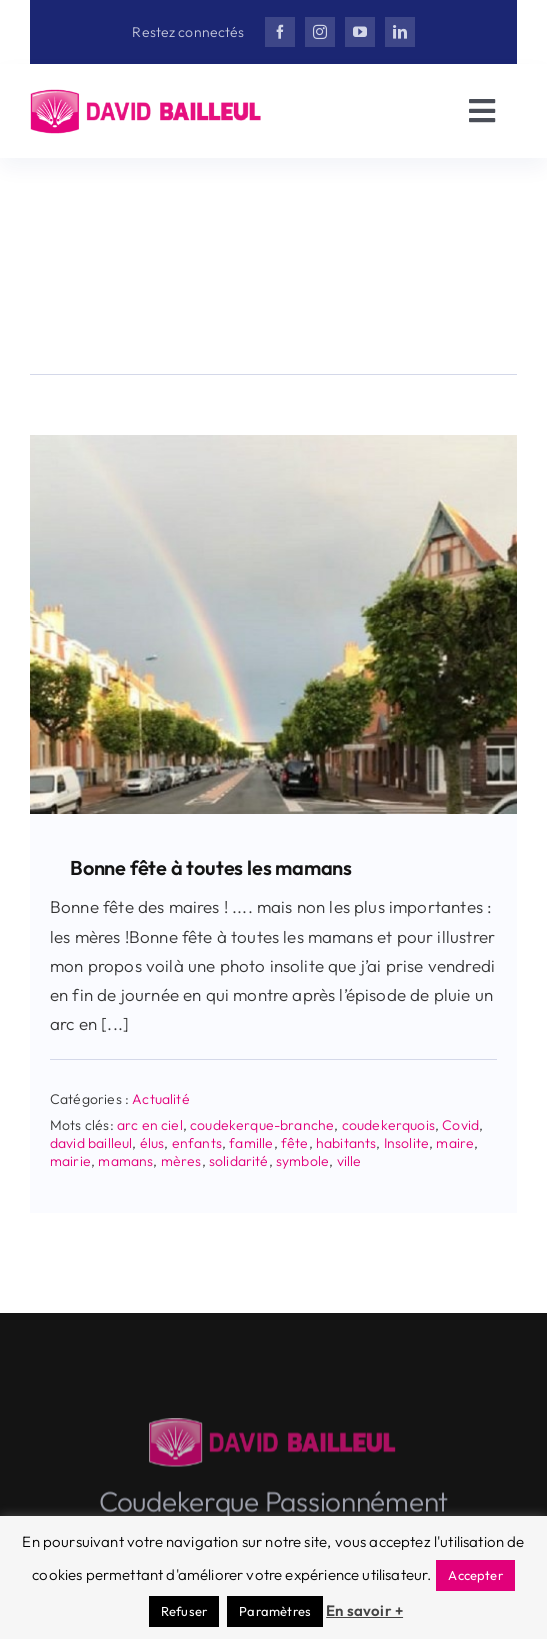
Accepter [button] (475, 1575)
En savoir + (364, 1610)
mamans (125, 1161)
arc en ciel (150, 1125)
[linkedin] (400, 32)
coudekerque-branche (262, 1125)
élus (152, 1143)
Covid (460, 1125)
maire (455, 1143)
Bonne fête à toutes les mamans (211, 867)
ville (349, 1161)
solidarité (239, 1161)
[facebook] (280, 32)
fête (295, 1143)
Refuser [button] (184, 1611)
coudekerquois (388, 1125)
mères (181, 1161)
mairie (70, 1161)
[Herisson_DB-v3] (147, 97)
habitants (346, 1143)
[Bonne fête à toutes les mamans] (273, 443)
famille (251, 1143)
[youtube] (360, 32)
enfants (197, 1143)
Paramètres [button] (275, 1611)
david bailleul (91, 1143)
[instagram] (320, 32)
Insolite (406, 1143)
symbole (302, 1161)
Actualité (161, 1099)
